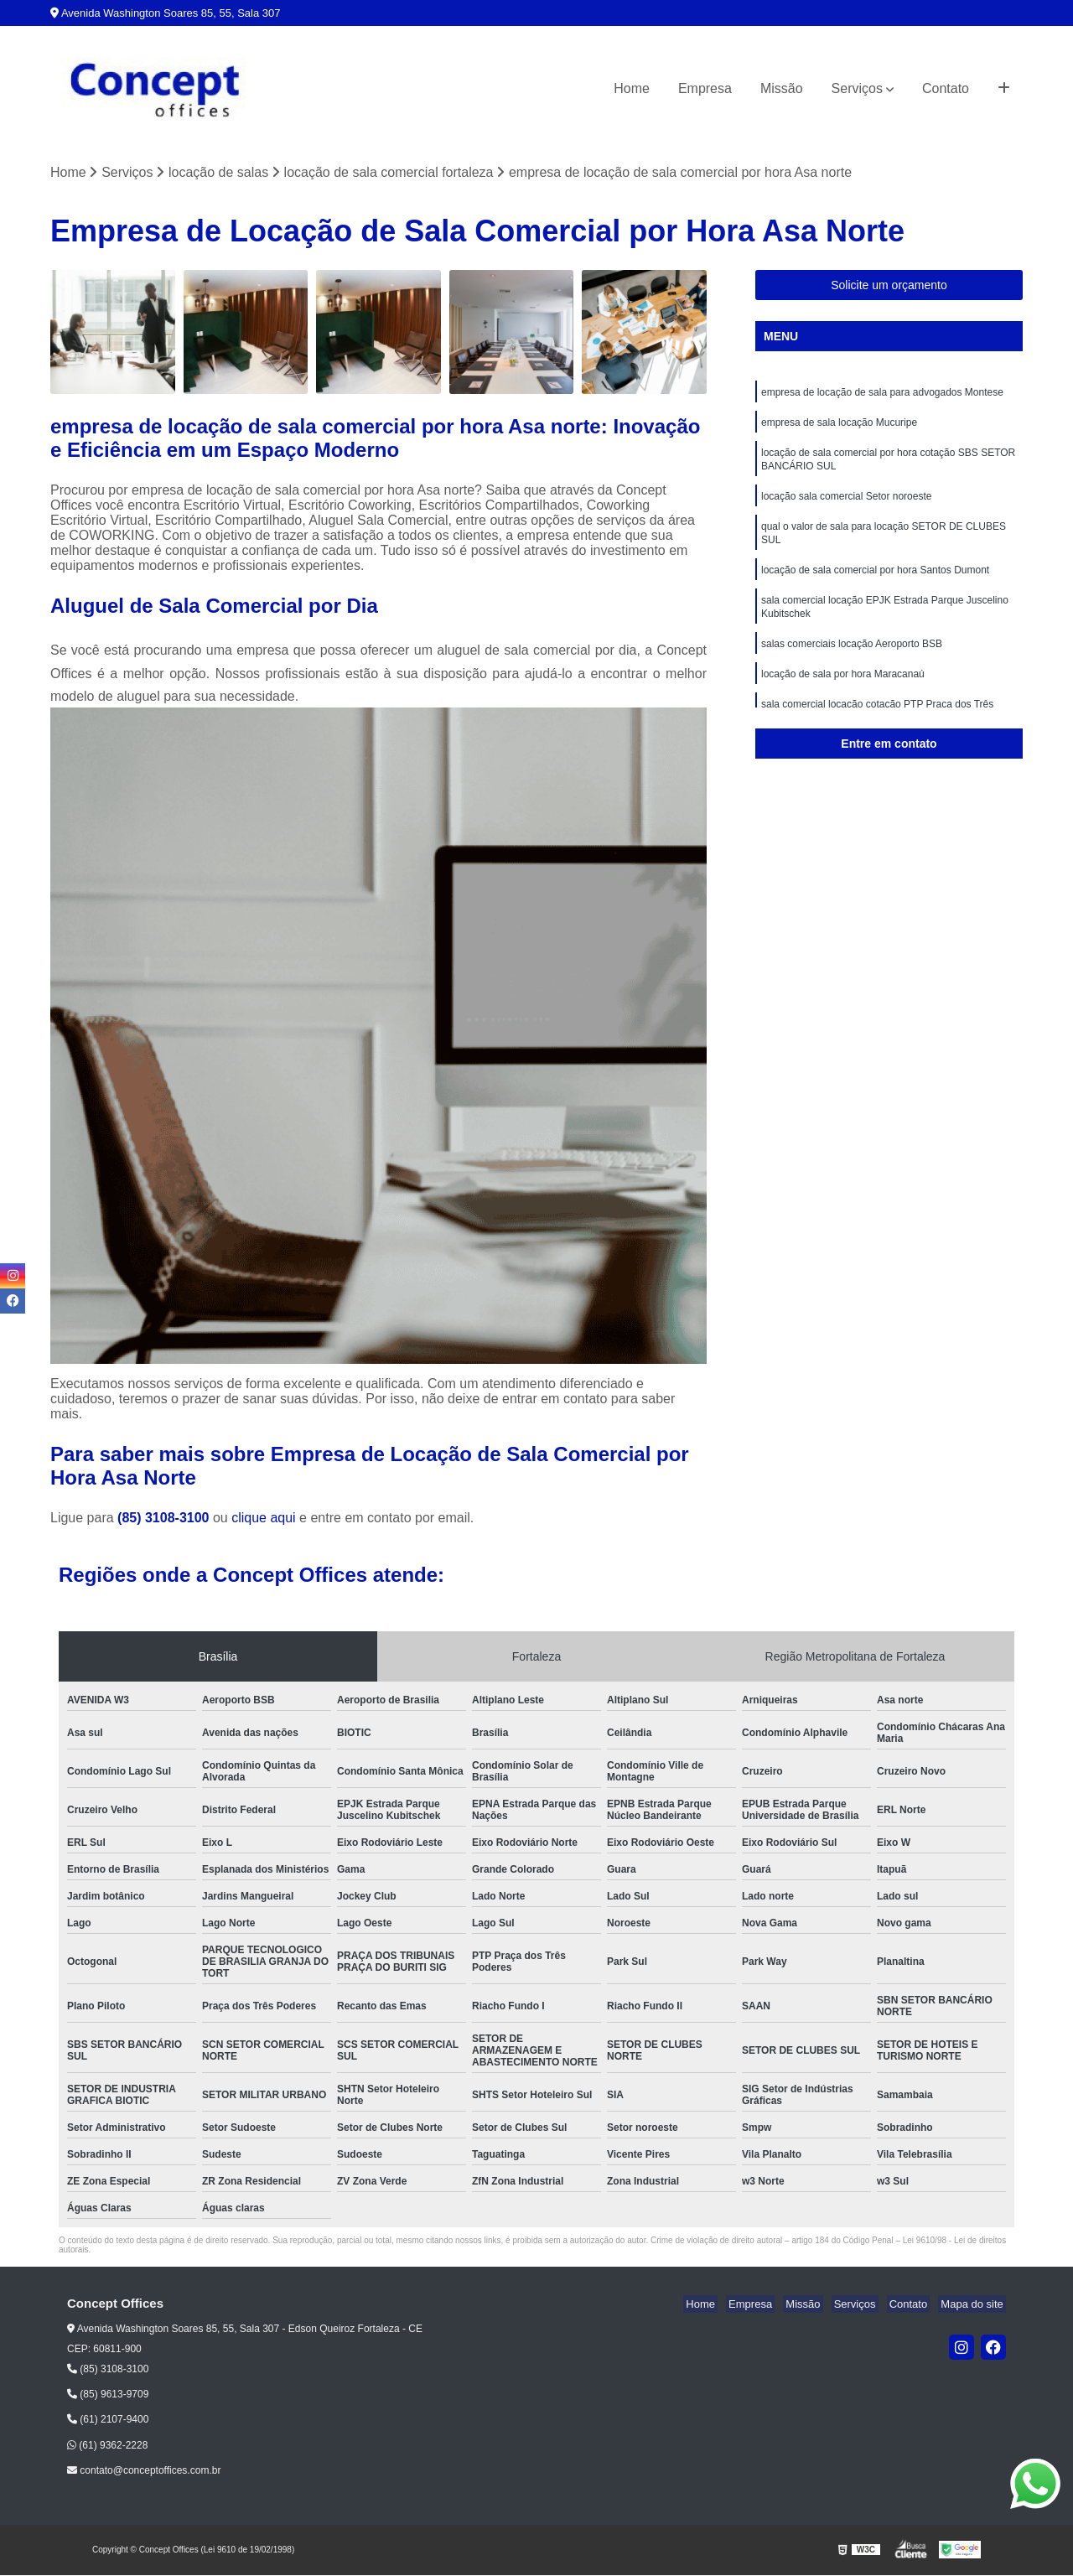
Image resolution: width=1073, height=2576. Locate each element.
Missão (781, 88)
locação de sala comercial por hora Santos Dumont (875, 584)
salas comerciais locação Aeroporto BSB (851, 663)
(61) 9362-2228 (107, 2446)
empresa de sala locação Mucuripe (839, 427)
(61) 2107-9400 (107, 2421)
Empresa (705, 88)
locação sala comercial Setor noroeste (846, 505)
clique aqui (263, 1519)
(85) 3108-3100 (165, 1519)
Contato (945, 88)
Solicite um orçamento (889, 286)
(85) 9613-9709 (107, 2396)
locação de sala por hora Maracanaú (843, 695)
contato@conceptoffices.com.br (143, 2472)
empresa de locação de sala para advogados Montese (882, 395)
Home (632, 88)
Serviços (857, 88)
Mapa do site (974, 2305)
